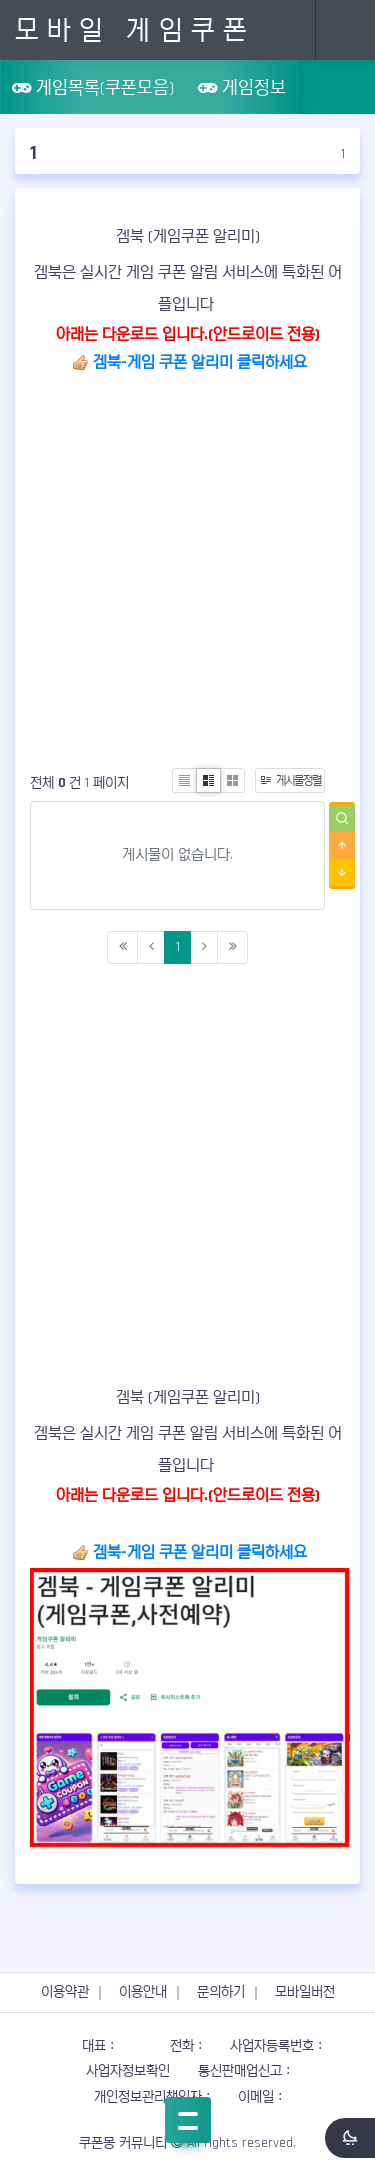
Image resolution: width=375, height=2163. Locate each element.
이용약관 (65, 1992)
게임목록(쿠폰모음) (93, 87)
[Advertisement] (187, 565)
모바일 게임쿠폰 (135, 30)
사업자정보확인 (128, 2071)
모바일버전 (305, 1992)
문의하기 (221, 1992)
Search (285, 30)
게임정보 (242, 87)
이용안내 (143, 1992)
